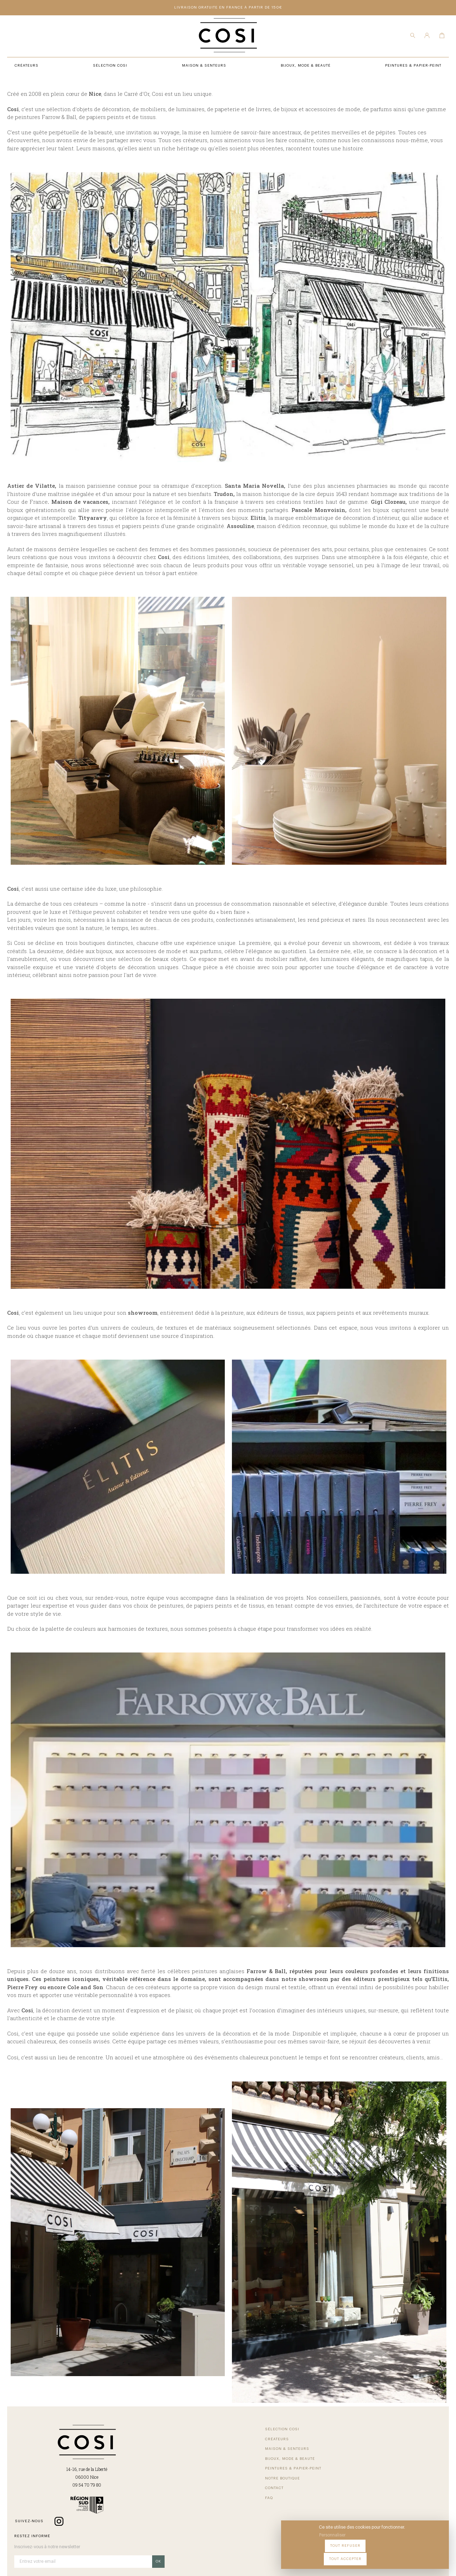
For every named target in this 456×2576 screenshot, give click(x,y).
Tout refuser (381, 2554)
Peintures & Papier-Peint (245, 2448)
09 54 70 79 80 (62, 2506)
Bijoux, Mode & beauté (146, 2477)
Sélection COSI (138, 2448)
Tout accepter (424, 2554)
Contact (226, 2467)
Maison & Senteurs (143, 2467)
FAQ (221, 2477)
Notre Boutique (234, 2457)
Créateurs (133, 2457)
